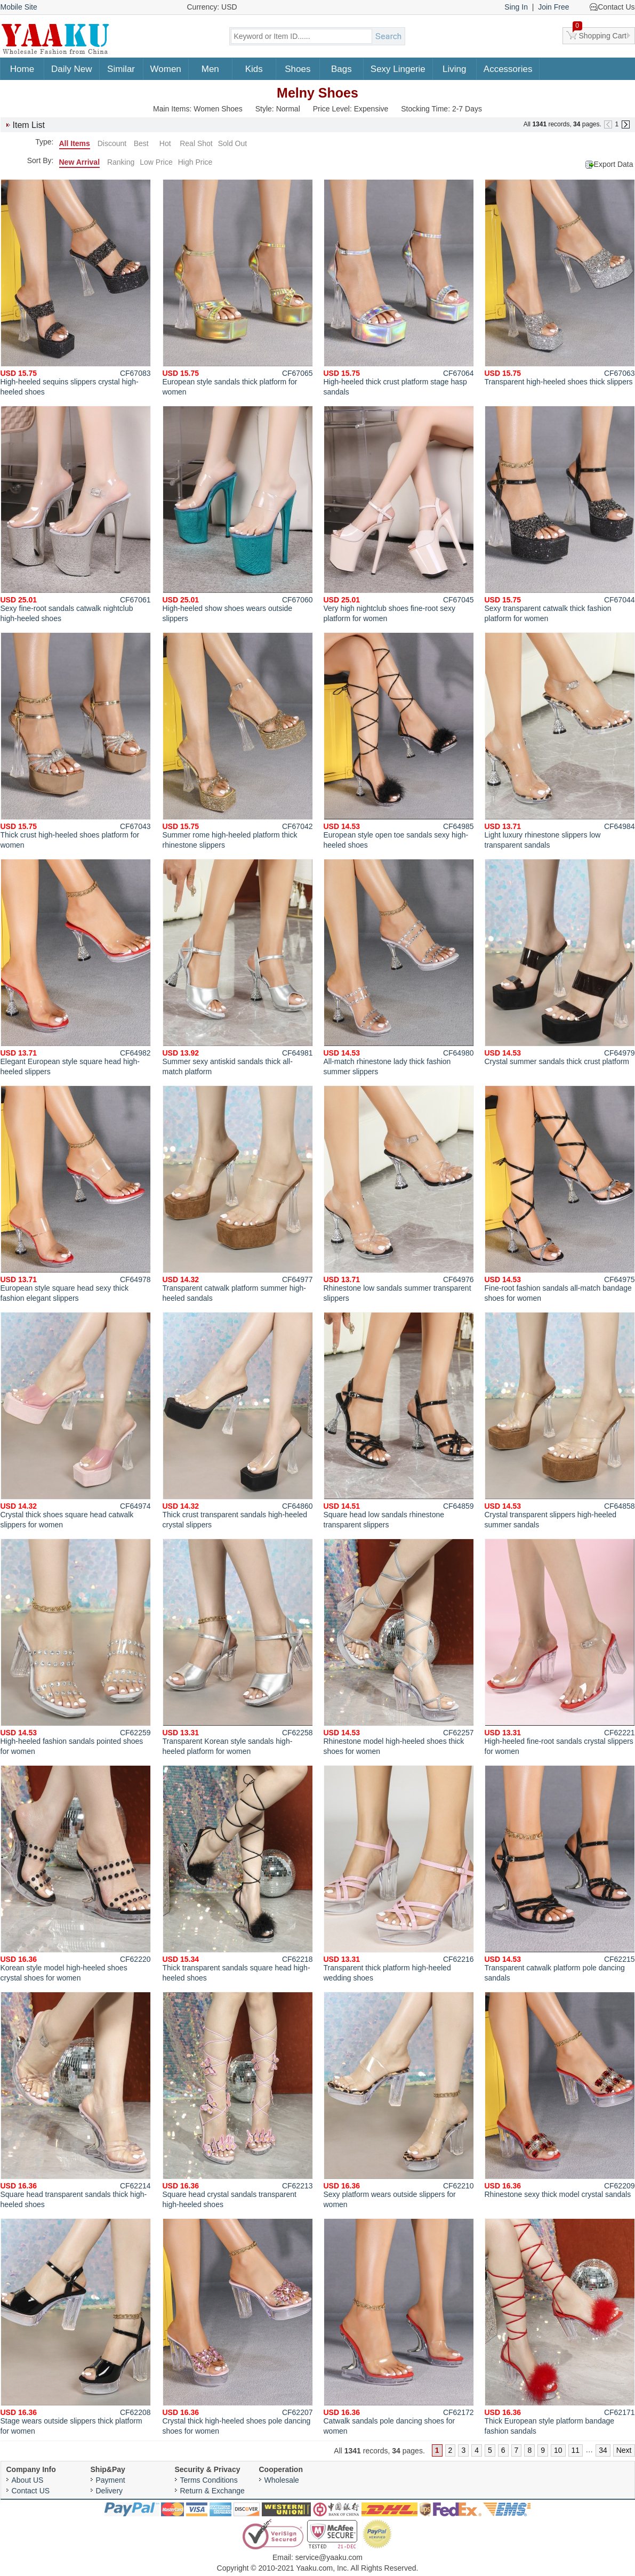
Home (22, 69)
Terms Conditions (209, 2480)
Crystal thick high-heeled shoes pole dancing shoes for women (238, 2326)
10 (558, 2450)
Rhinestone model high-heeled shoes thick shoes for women (399, 1647)
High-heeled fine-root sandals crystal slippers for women (560, 1647)
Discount (112, 143)
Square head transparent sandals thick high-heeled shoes (76, 2100)
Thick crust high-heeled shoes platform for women (76, 740)
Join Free (553, 7)
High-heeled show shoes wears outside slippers (238, 514)
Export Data (613, 164)
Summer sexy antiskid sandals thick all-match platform (238, 967)
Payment (110, 2480)
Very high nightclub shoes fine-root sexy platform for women (399, 514)
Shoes (297, 69)
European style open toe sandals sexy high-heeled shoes (399, 740)
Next (624, 2450)
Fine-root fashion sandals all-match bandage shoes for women (560, 1193)
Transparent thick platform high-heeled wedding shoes (399, 1873)
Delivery (109, 2490)
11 (576, 2450)
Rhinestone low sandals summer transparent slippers (399, 1193)
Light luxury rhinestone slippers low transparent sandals (560, 740)
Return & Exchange (212, 2490)
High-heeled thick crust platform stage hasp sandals (399, 287)
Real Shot (196, 143)
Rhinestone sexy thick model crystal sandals (560, 2095)
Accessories (508, 69)
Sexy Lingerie (398, 69)
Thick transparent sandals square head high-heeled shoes (238, 1873)
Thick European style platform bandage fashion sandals (560, 2326)
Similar (121, 69)
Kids (254, 69)
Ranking (120, 162)
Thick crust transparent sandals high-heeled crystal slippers (238, 1420)
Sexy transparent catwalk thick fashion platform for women (560, 514)
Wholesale (281, 2480)
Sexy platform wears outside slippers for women (399, 2100)
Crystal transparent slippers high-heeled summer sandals (560, 1420)
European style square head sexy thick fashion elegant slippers (76, 1193)
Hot (165, 143)
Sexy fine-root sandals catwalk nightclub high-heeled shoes (76, 514)
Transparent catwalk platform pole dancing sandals (560, 1873)
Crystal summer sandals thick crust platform (560, 962)
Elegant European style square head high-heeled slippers (76, 967)
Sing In (516, 7)
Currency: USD (212, 7)
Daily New (71, 69)
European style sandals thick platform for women (238, 287)
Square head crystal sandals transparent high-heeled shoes (238, 2100)
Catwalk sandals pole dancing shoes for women (399, 2326)
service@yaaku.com (329, 2557)
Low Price (156, 162)
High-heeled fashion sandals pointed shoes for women (76, 1647)
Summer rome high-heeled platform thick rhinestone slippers (238, 740)
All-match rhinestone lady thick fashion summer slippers (399, 967)
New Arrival (79, 162)
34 (603, 2450)
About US (28, 2480)
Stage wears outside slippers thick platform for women (76, 2326)
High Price (195, 162)
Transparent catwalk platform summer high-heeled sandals (238, 1193)
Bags (341, 69)
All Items (74, 143)
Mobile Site (19, 7)
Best (141, 143)
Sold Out (232, 143)
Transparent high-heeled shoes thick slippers (560, 282)
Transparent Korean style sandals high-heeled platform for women (238, 1647)
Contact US (31, 2490)
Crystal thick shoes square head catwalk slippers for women (76, 1420)
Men (210, 69)
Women (165, 69)
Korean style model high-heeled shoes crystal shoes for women (76, 1873)
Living (454, 69)
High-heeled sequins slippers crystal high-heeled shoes (76, 287)
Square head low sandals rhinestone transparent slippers (399, 1420)
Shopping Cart (600, 33)
